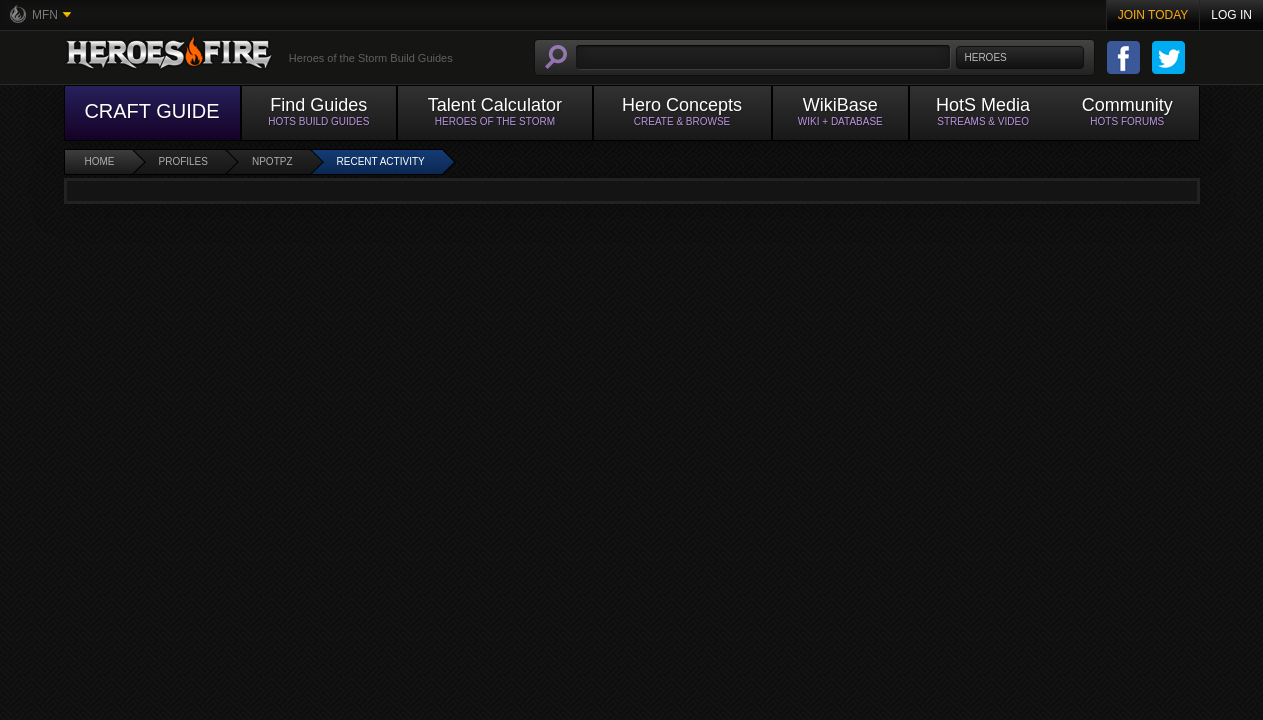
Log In (1231, 15)
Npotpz (272, 161)
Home (100, 161)
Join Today (1153, 15)
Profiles (183, 161)
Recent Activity (381, 161)
